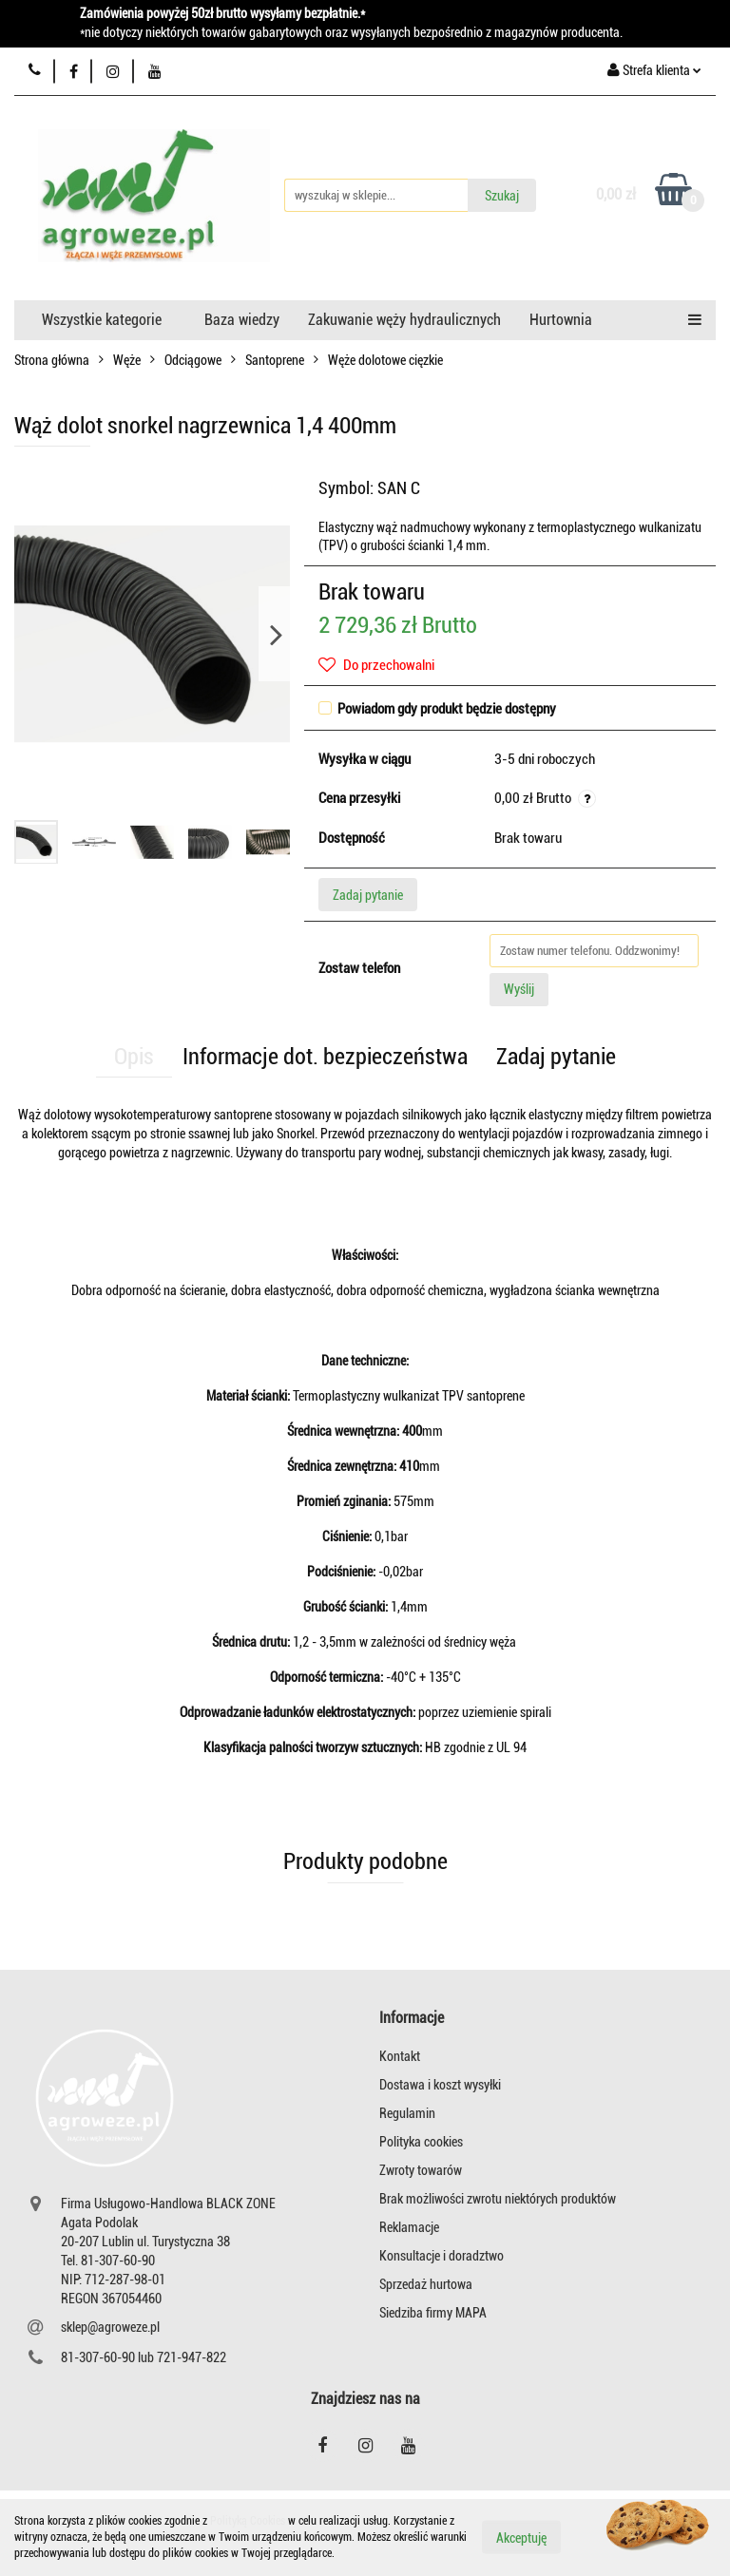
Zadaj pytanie (368, 895)
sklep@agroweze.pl (110, 2327)
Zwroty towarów (420, 2170)
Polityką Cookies (247, 2521)
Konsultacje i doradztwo (441, 2255)
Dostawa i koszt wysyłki (440, 2084)
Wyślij (519, 989)
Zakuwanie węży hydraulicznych (404, 320)
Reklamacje (409, 2227)
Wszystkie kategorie (102, 320)
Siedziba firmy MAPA (433, 2312)
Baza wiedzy (241, 320)
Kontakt (399, 2056)
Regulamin (407, 2113)
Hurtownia (560, 320)
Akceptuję (521, 2538)
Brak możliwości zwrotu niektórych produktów (497, 2198)
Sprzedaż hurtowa (425, 2284)
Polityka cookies (421, 2141)
